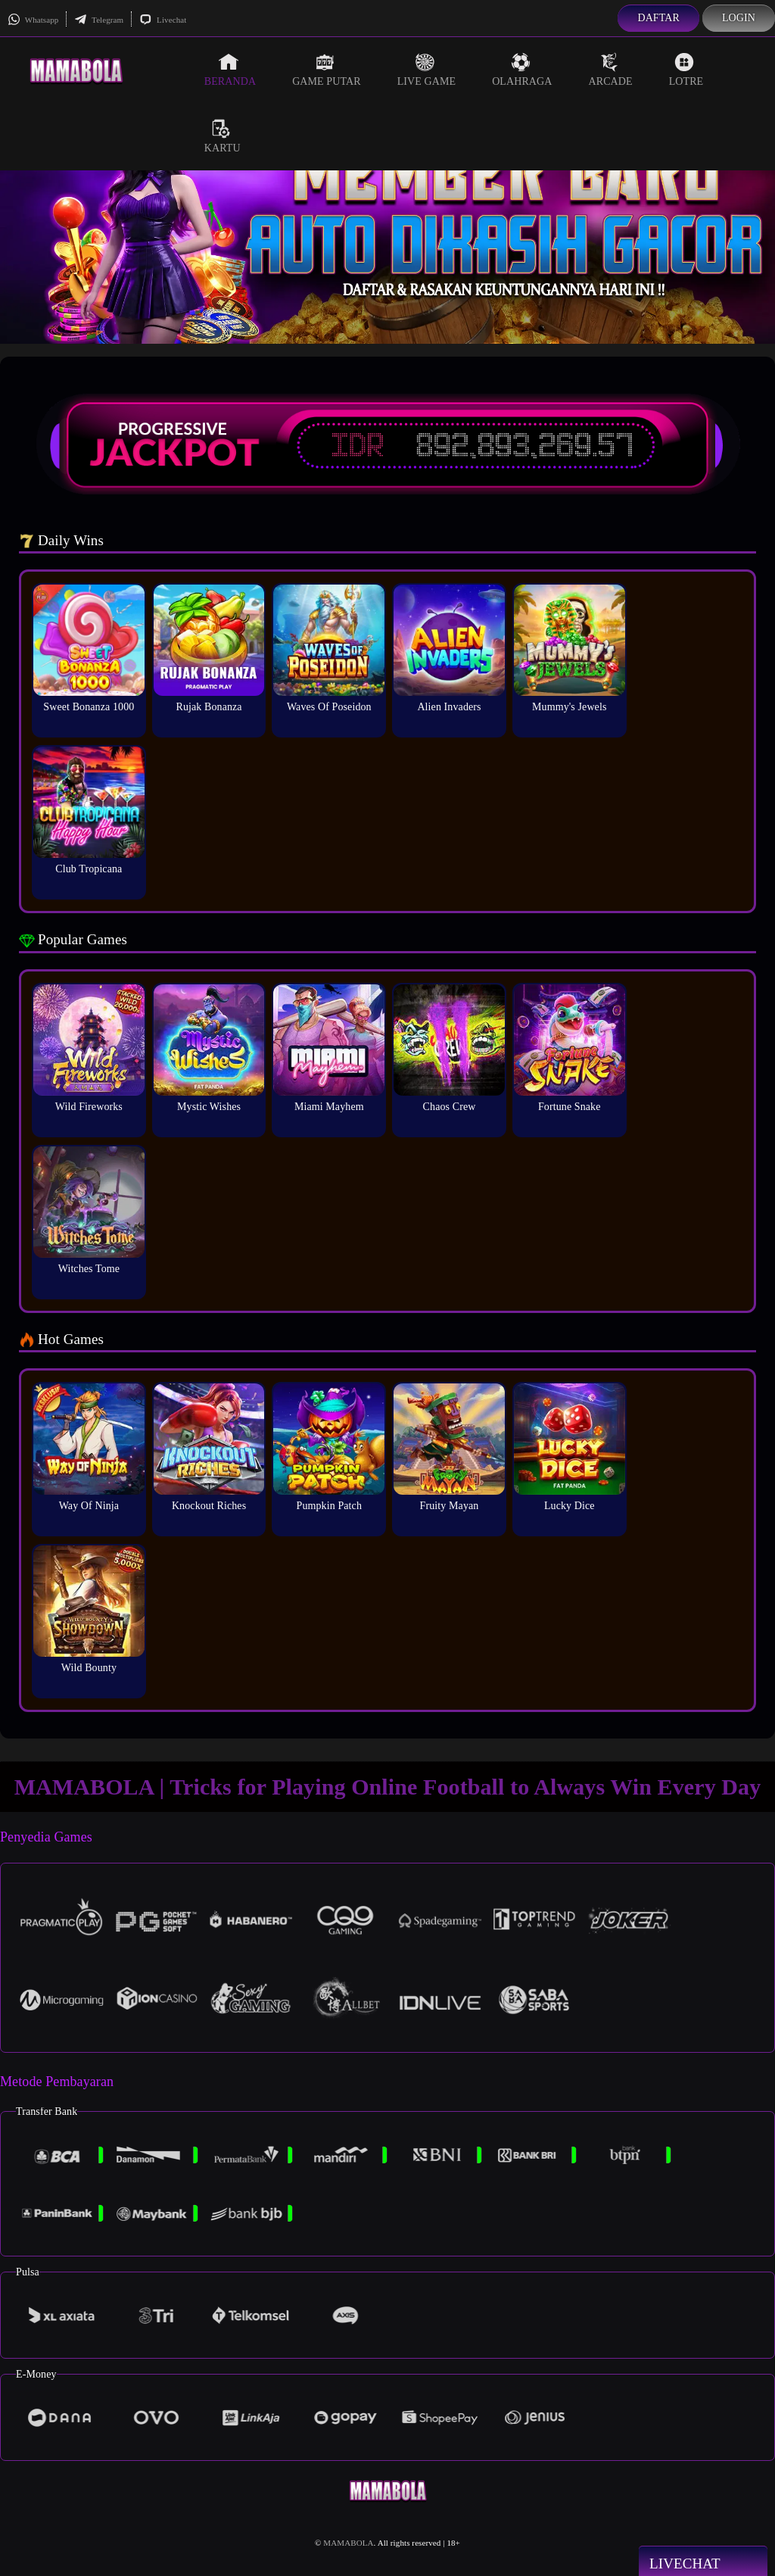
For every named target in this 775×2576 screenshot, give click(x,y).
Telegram (98, 19)
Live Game (426, 69)
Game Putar (326, 69)
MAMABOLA (348, 2542)
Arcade (610, 69)
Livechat (162, 19)
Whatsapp (33, 19)
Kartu (222, 136)
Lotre (686, 69)
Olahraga (522, 69)
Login (738, 17)
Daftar (658, 17)
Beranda (230, 69)
